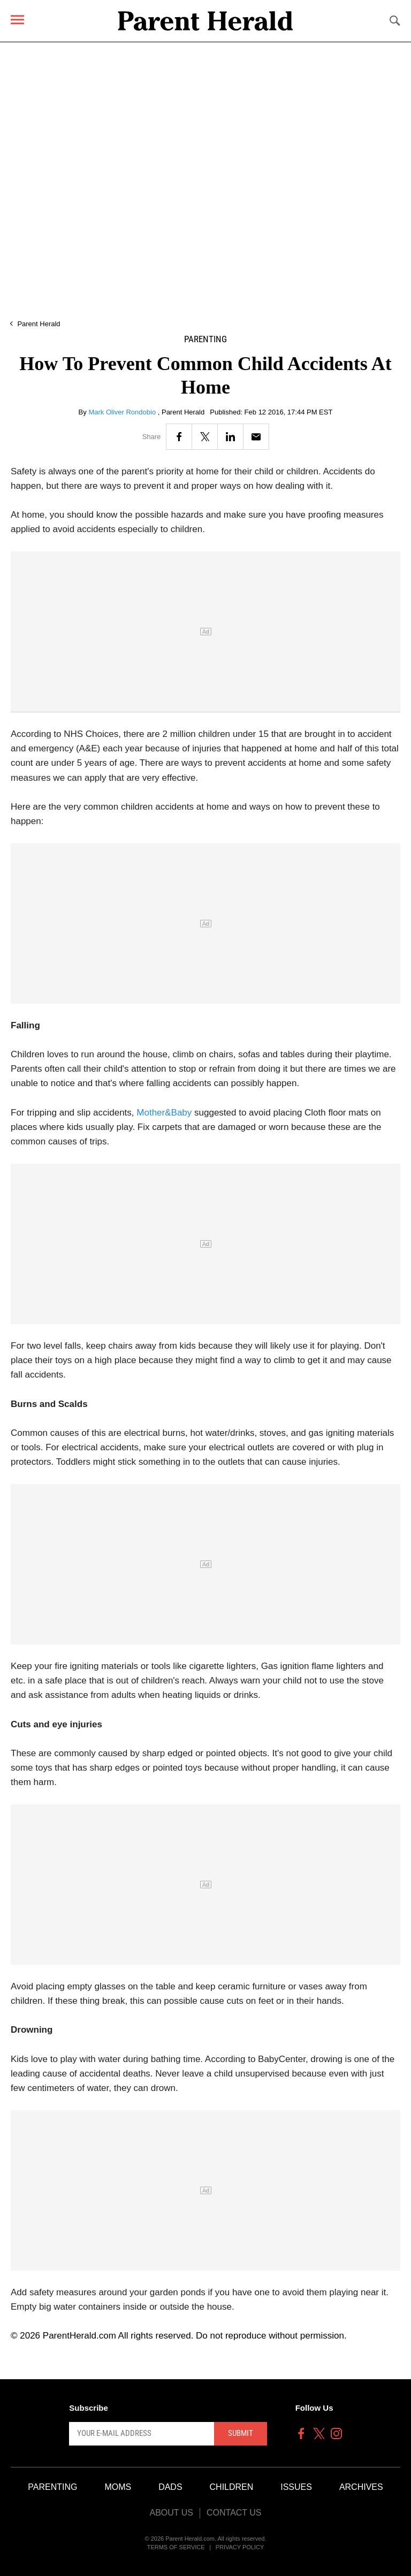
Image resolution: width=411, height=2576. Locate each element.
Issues (296, 2487)
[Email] (256, 437)
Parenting (205, 339)
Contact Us (234, 2512)
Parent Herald (38, 324)
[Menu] (17, 19)
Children (232, 2487)
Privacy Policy (240, 2547)
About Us (171, 2512)
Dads (170, 2487)
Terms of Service (176, 2547)
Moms (117, 2487)
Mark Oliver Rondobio (122, 412)
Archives (361, 2487)
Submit (240, 2433)
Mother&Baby (164, 1113)
